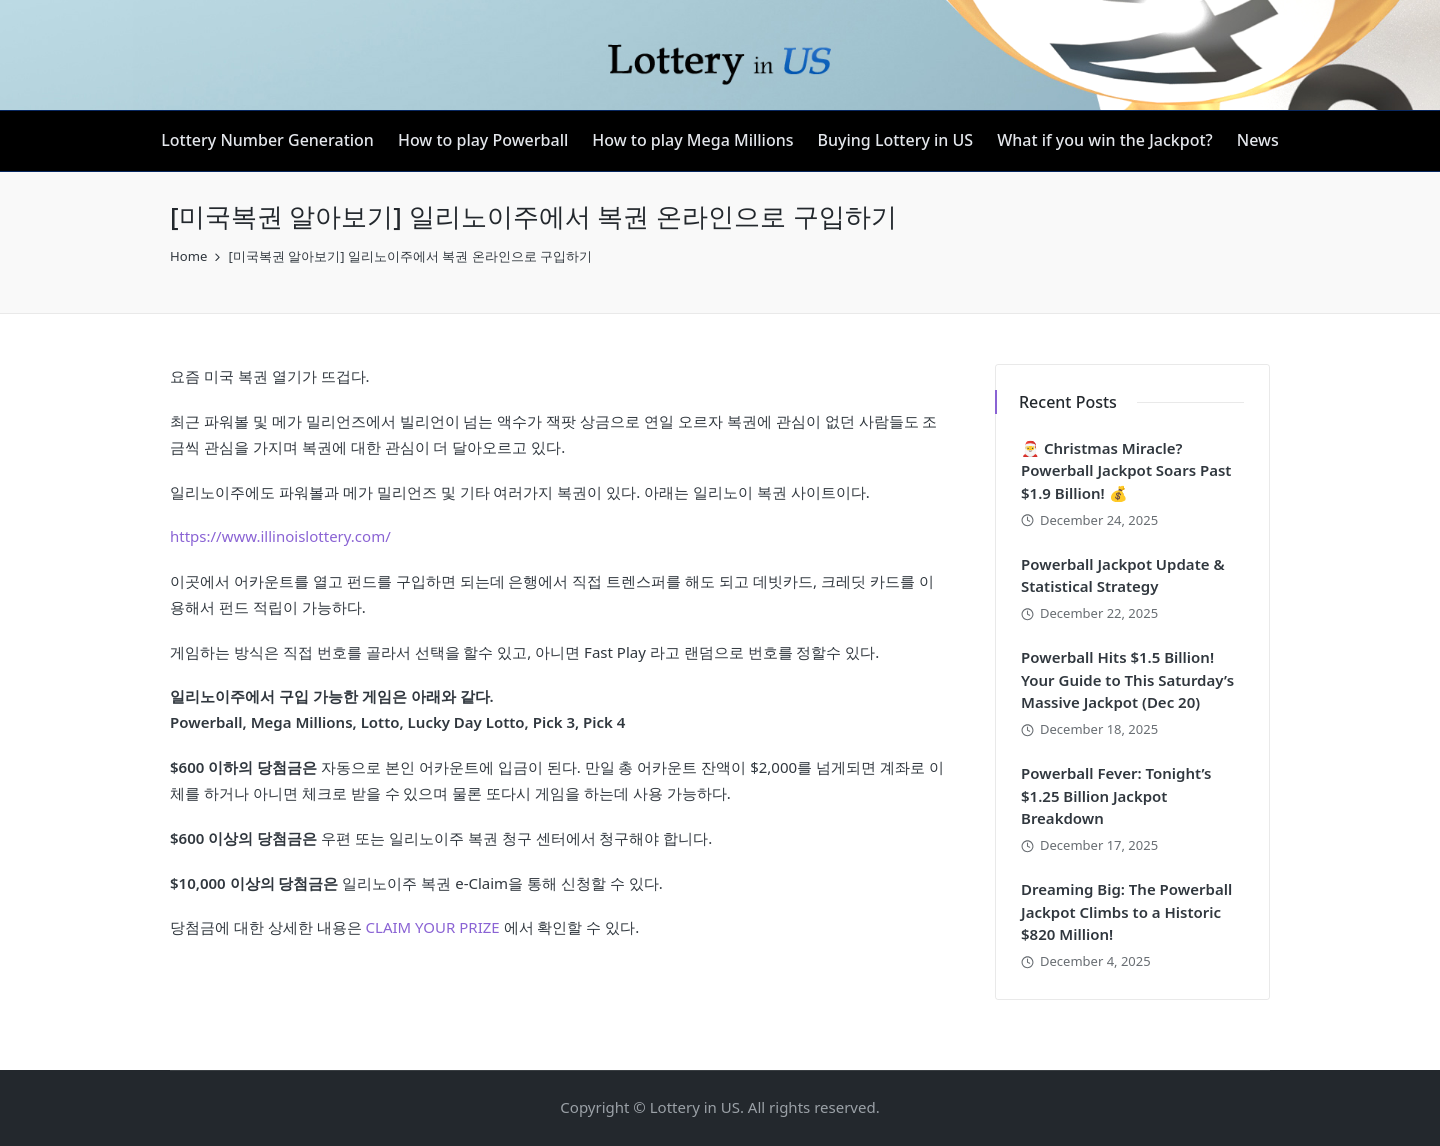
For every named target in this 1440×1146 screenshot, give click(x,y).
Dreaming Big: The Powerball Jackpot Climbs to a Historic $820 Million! (1126, 911)
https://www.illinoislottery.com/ (280, 536)
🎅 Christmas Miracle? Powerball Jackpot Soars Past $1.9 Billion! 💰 (1126, 470)
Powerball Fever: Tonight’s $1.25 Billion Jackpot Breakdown (1116, 795)
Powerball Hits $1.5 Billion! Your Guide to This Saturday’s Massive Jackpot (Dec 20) (1127, 679)
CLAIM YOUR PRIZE (433, 927)
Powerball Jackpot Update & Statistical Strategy (1123, 575)
